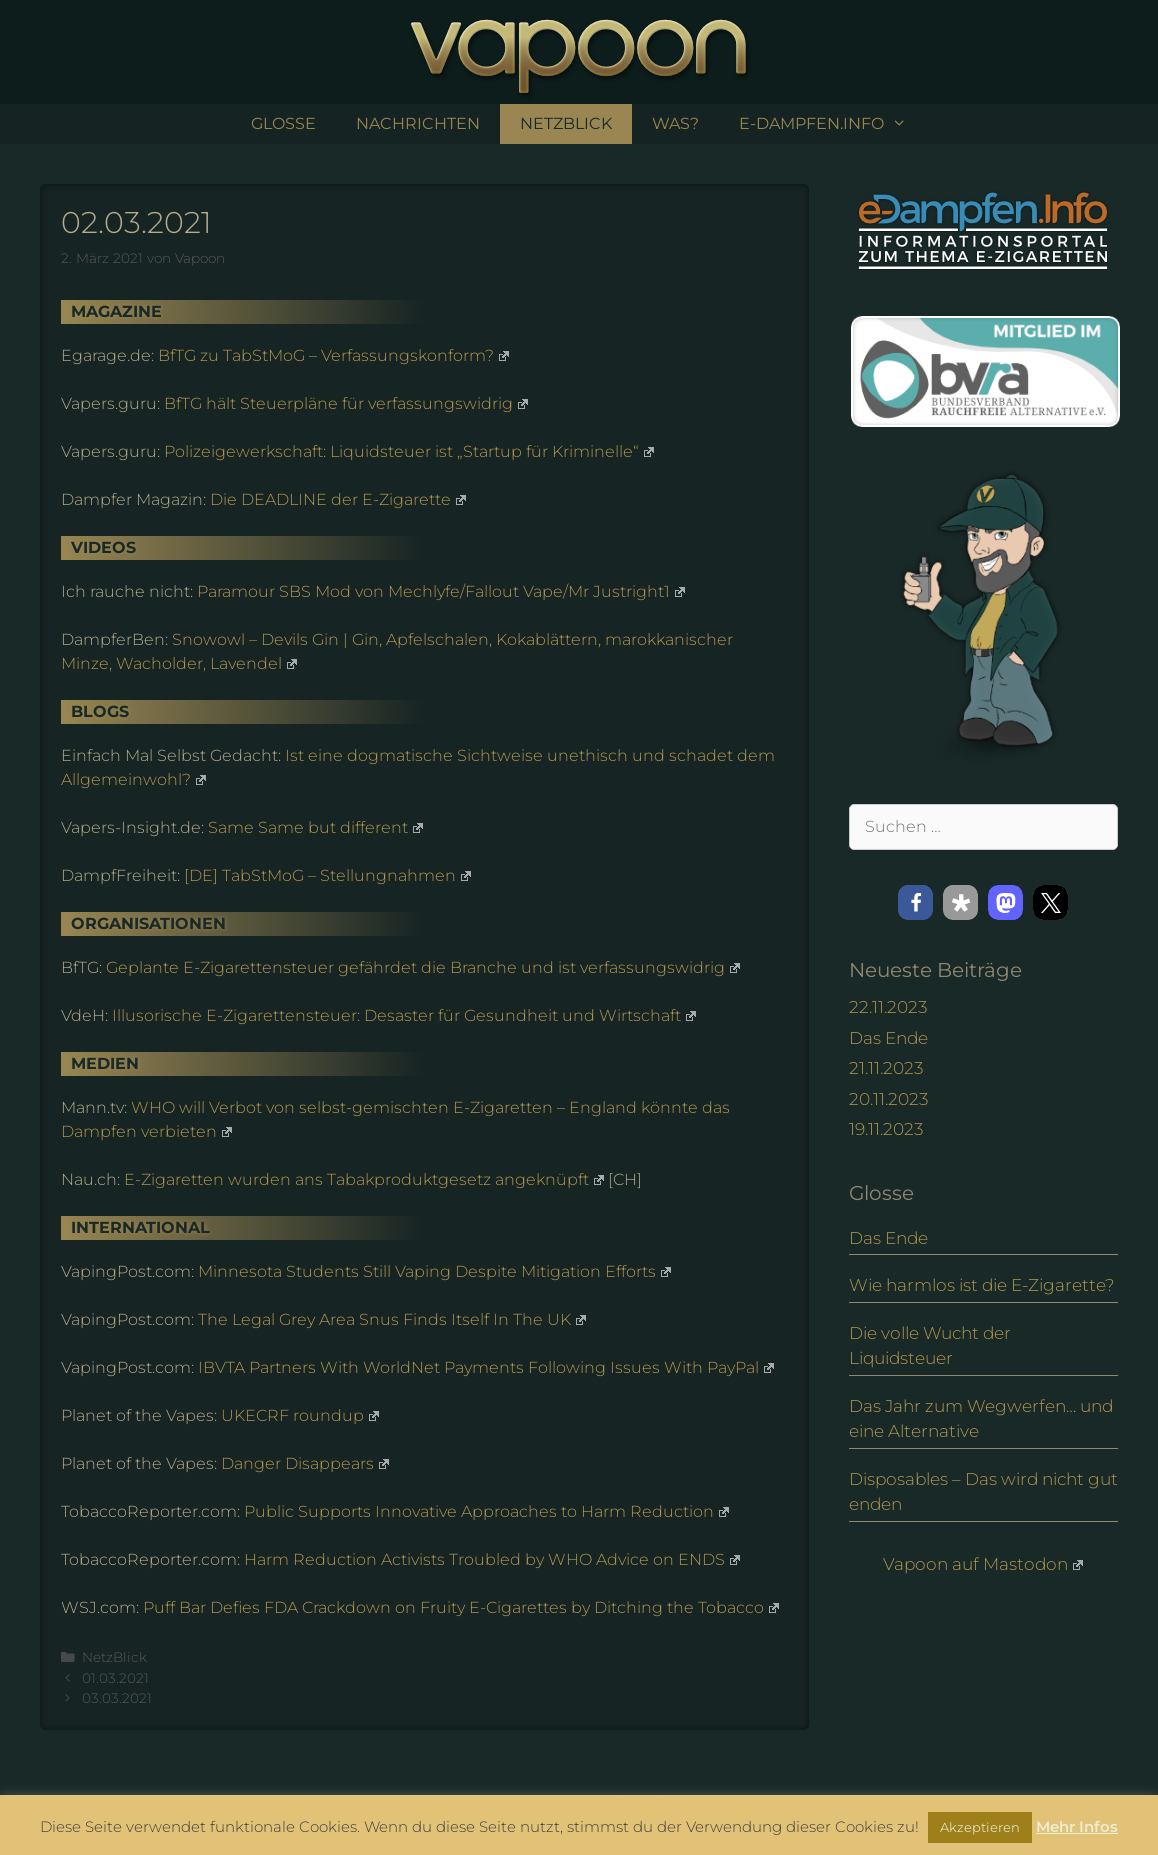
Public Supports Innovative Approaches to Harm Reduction (486, 1511)
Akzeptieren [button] (980, 1827)
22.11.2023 (888, 1007)
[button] (915, 902)
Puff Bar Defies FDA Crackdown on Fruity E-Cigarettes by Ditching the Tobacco (461, 1607)
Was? (675, 123)
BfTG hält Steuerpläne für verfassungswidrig (346, 403)
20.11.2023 (888, 1099)
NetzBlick (566, 123)
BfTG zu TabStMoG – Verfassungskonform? (333, 355)
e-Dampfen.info (833, 124)
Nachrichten (418, 123)
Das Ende (888, 1038)
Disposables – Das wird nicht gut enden (983, 1492)
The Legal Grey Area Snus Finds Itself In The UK (392, 1319)
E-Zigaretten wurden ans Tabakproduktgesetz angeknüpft (364, 1179)
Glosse (283, 123)
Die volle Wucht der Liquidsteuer (930, 1346)
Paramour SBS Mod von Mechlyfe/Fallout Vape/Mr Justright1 (441, 591)
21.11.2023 (886, 1068)
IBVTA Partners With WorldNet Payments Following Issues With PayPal (486, 1367)
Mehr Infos (1077, 1826)
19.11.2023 (886, 1129)
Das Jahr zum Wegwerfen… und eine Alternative (981, 1419)
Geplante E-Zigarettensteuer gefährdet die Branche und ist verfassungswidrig (423, 967)
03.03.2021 (117, 1698)
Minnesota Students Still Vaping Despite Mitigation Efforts (434, 1271)
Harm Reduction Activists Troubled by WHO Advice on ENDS (492, 1559)
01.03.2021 (115, 1678)
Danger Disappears (305, 1463)
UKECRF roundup (300, 1415)
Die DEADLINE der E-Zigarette (338, 499)
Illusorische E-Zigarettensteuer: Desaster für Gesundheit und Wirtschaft (404, 1015)
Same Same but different (315, 827)
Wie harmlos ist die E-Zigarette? (982, 1285)
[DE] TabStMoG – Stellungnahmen (327, 875)
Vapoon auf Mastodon (983, 1564)
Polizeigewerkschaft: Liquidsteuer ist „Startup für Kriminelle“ (409, 451)
